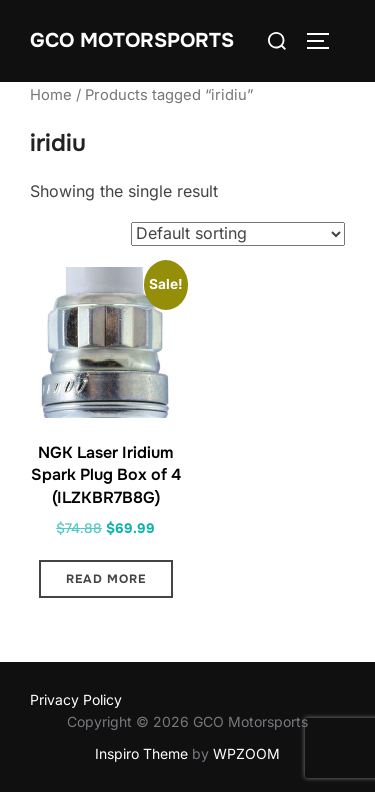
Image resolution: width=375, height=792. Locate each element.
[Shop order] (238, 234)
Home (51, 95)
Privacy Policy (76, 699)
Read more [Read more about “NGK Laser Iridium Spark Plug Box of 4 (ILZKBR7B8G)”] (106, 579)
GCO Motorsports (132, 40)
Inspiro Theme (141, 753)
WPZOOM (246, 753)
